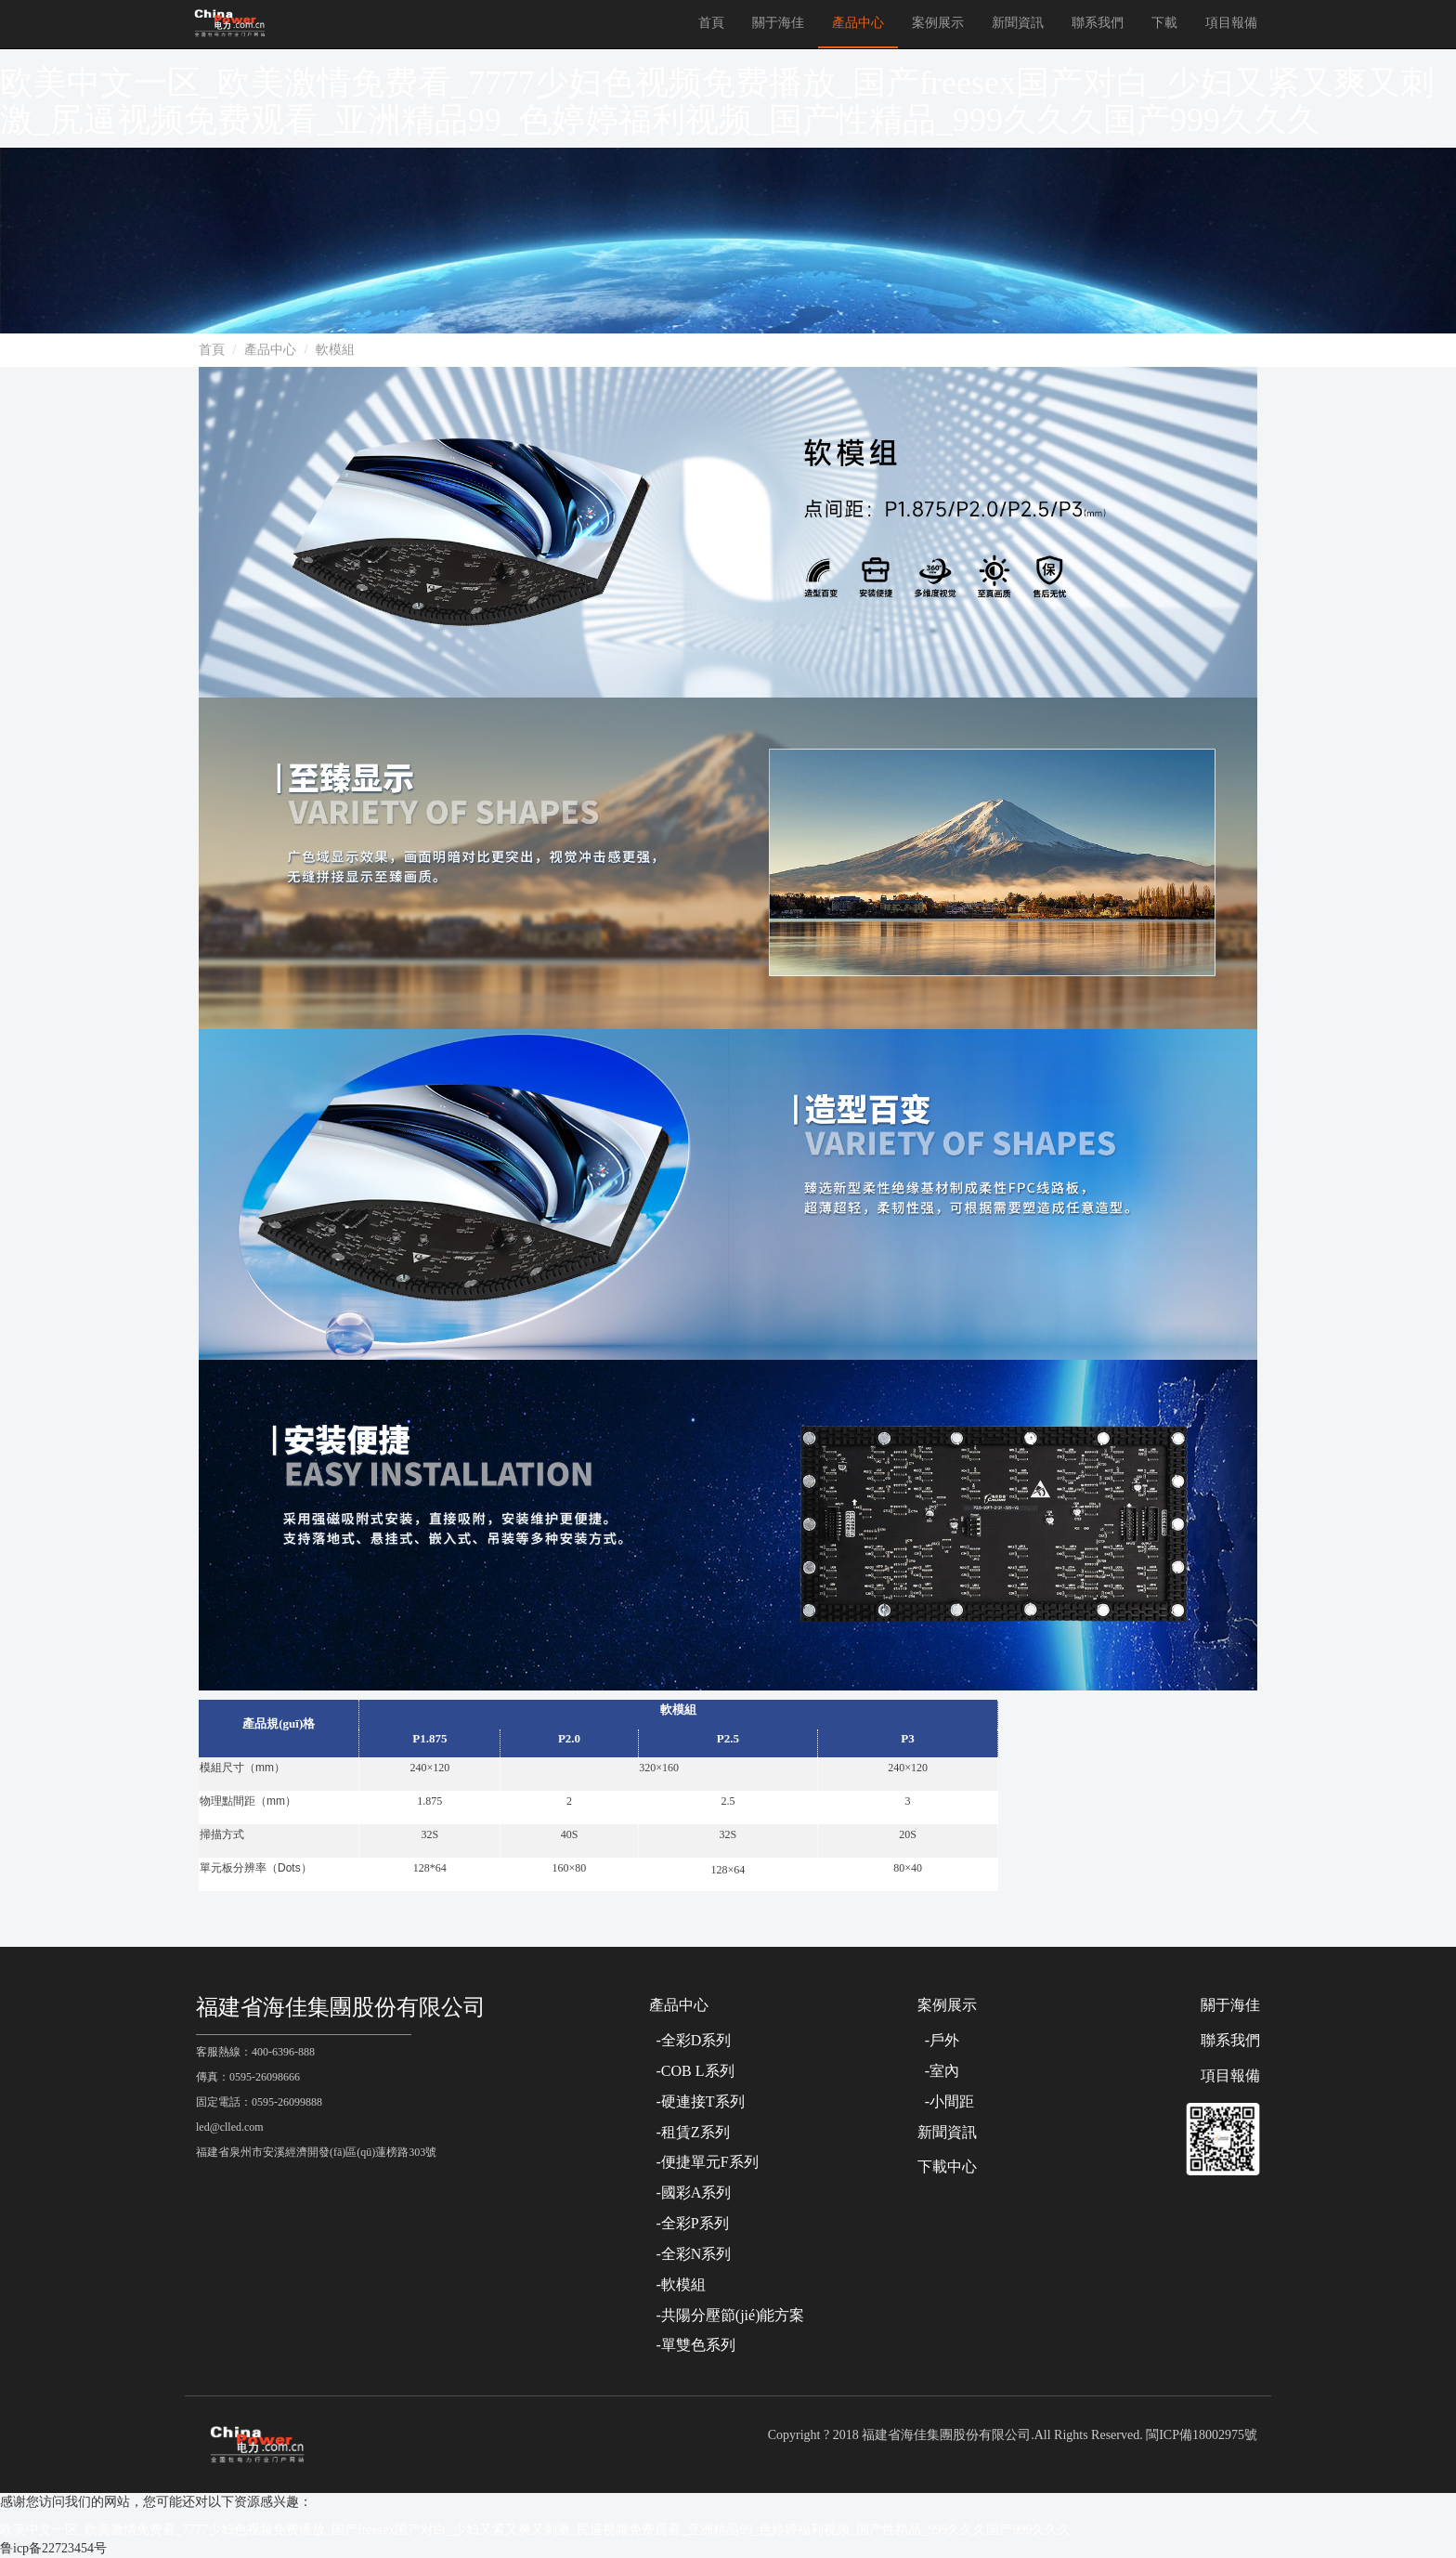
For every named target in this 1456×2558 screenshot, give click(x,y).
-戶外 (938, 2040)
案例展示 (938, 23)
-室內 (938, 2071)
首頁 (711, 23)
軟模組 (335, 350)
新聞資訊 (1018, 23)
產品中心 (858, 23)
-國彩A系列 (690, 2192)
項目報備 (1231, 23)
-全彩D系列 (690, 2040)
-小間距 (945, 2101)
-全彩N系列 (690, 2254)
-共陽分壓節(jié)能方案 (727, 2315)
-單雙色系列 (692, 2345)
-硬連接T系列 (697, 2101)
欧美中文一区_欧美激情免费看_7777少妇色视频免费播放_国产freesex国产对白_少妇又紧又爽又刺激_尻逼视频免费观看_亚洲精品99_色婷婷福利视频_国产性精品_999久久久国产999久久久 (717, 101)
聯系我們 (1098, 23)
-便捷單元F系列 (704, 2162)
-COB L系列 (691, 2071)
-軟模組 (677, 2284)
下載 (1164, 23)
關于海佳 (778, 23)
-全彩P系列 (689, 2223)
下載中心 (947, 2166)
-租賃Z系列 (689, 2132)
